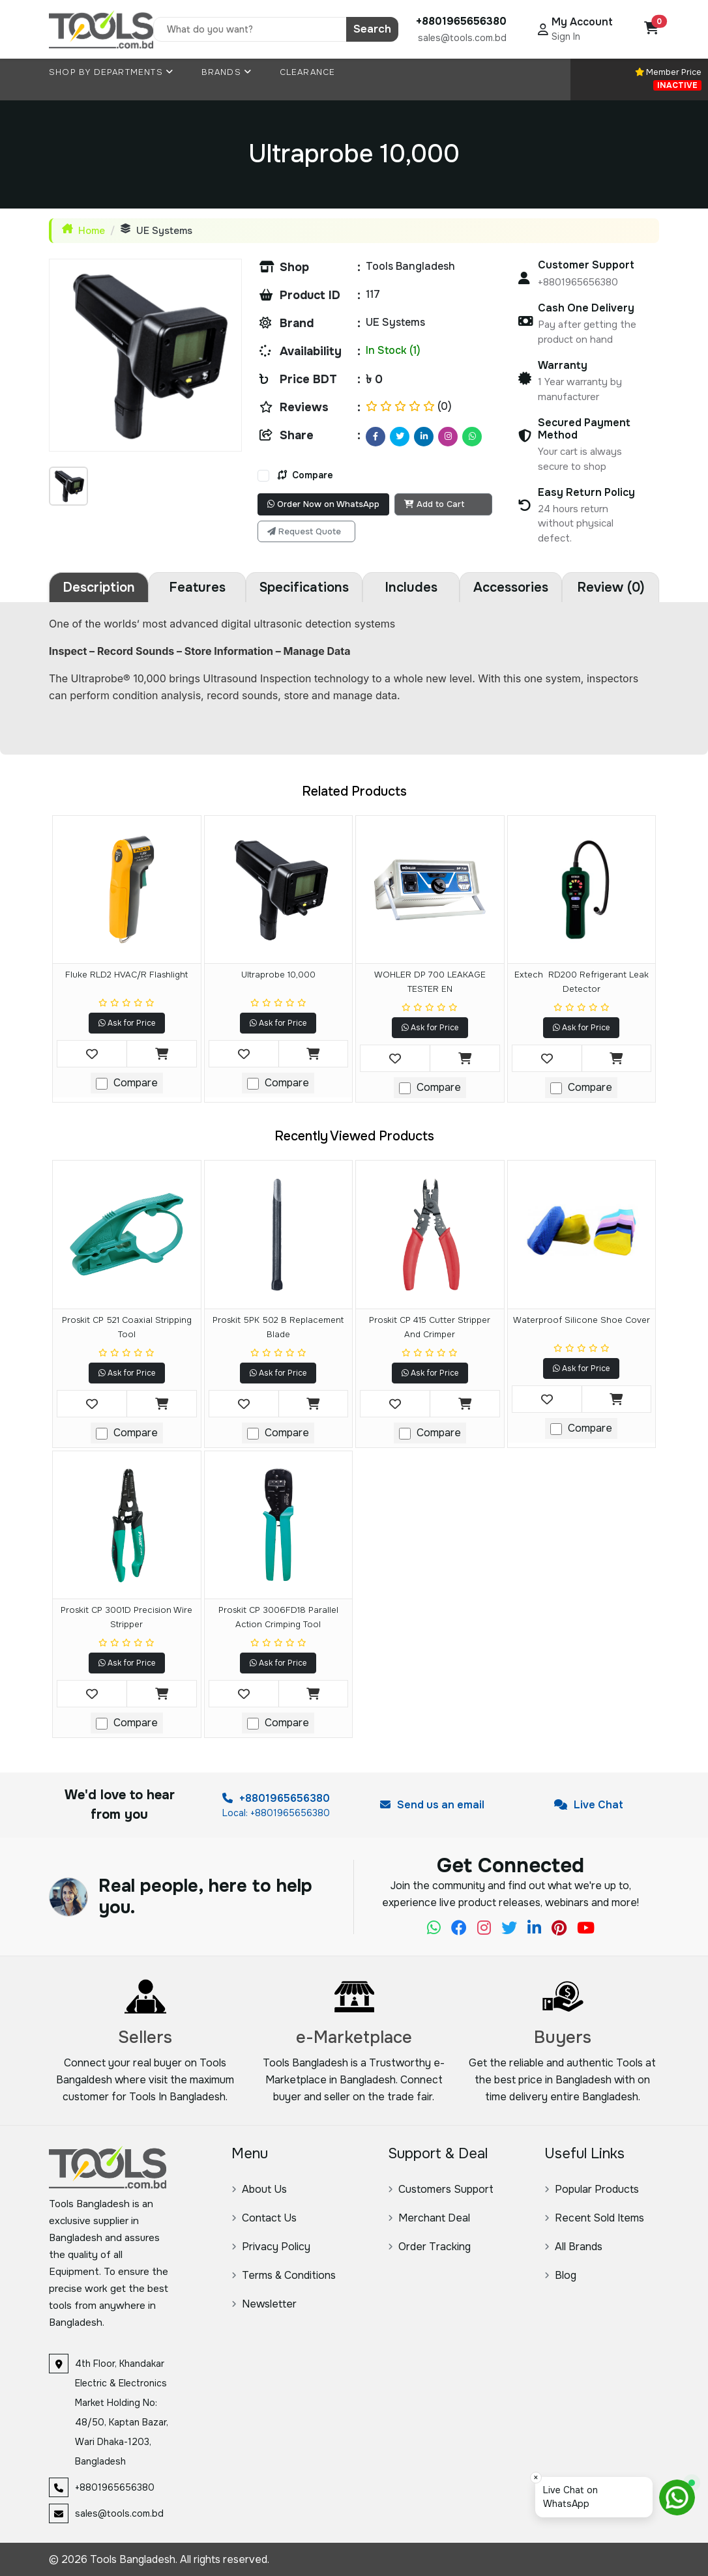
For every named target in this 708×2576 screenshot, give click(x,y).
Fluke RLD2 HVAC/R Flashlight (126, 974)
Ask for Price (126, 1023)
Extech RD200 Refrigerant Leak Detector (581, 981)
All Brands (573, 2246)
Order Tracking (429, 2246)
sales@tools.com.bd (462, 38)
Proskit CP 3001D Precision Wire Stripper (126, 1617)
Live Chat (588, 1805)
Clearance (308, 72)
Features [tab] (197, 587)
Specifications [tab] (304, 587)
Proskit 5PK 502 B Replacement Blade (278, 1327)
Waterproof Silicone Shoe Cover (581, 1319)
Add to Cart (434, 504)
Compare (305, 475)
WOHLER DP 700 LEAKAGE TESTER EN (430, 981)
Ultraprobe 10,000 (278, 974)
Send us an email (432, 1805)
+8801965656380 (276, 1798)
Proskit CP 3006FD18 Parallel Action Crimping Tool (278, 1617)
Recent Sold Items (594, 2218)
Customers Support (441, 2189)
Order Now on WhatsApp (323, 504)
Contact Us (264, 2218)
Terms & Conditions (283, 2275)
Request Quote (304, 531)
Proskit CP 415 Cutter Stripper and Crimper (429, 1327)
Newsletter (264, 2304)
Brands (226, 72)
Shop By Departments (111, 72)
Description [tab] (99, 587)
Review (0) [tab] (611, 587)
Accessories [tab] (510, 587)
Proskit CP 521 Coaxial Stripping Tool (127, 1327)
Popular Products (591, 2189)
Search (372, 29)
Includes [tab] (411, 587)
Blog (560, 2275)
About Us (259, 2189)
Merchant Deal (429, 2218)
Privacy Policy (270, 2246)
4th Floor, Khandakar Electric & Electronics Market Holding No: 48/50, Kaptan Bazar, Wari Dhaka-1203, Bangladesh (121, 2412)
